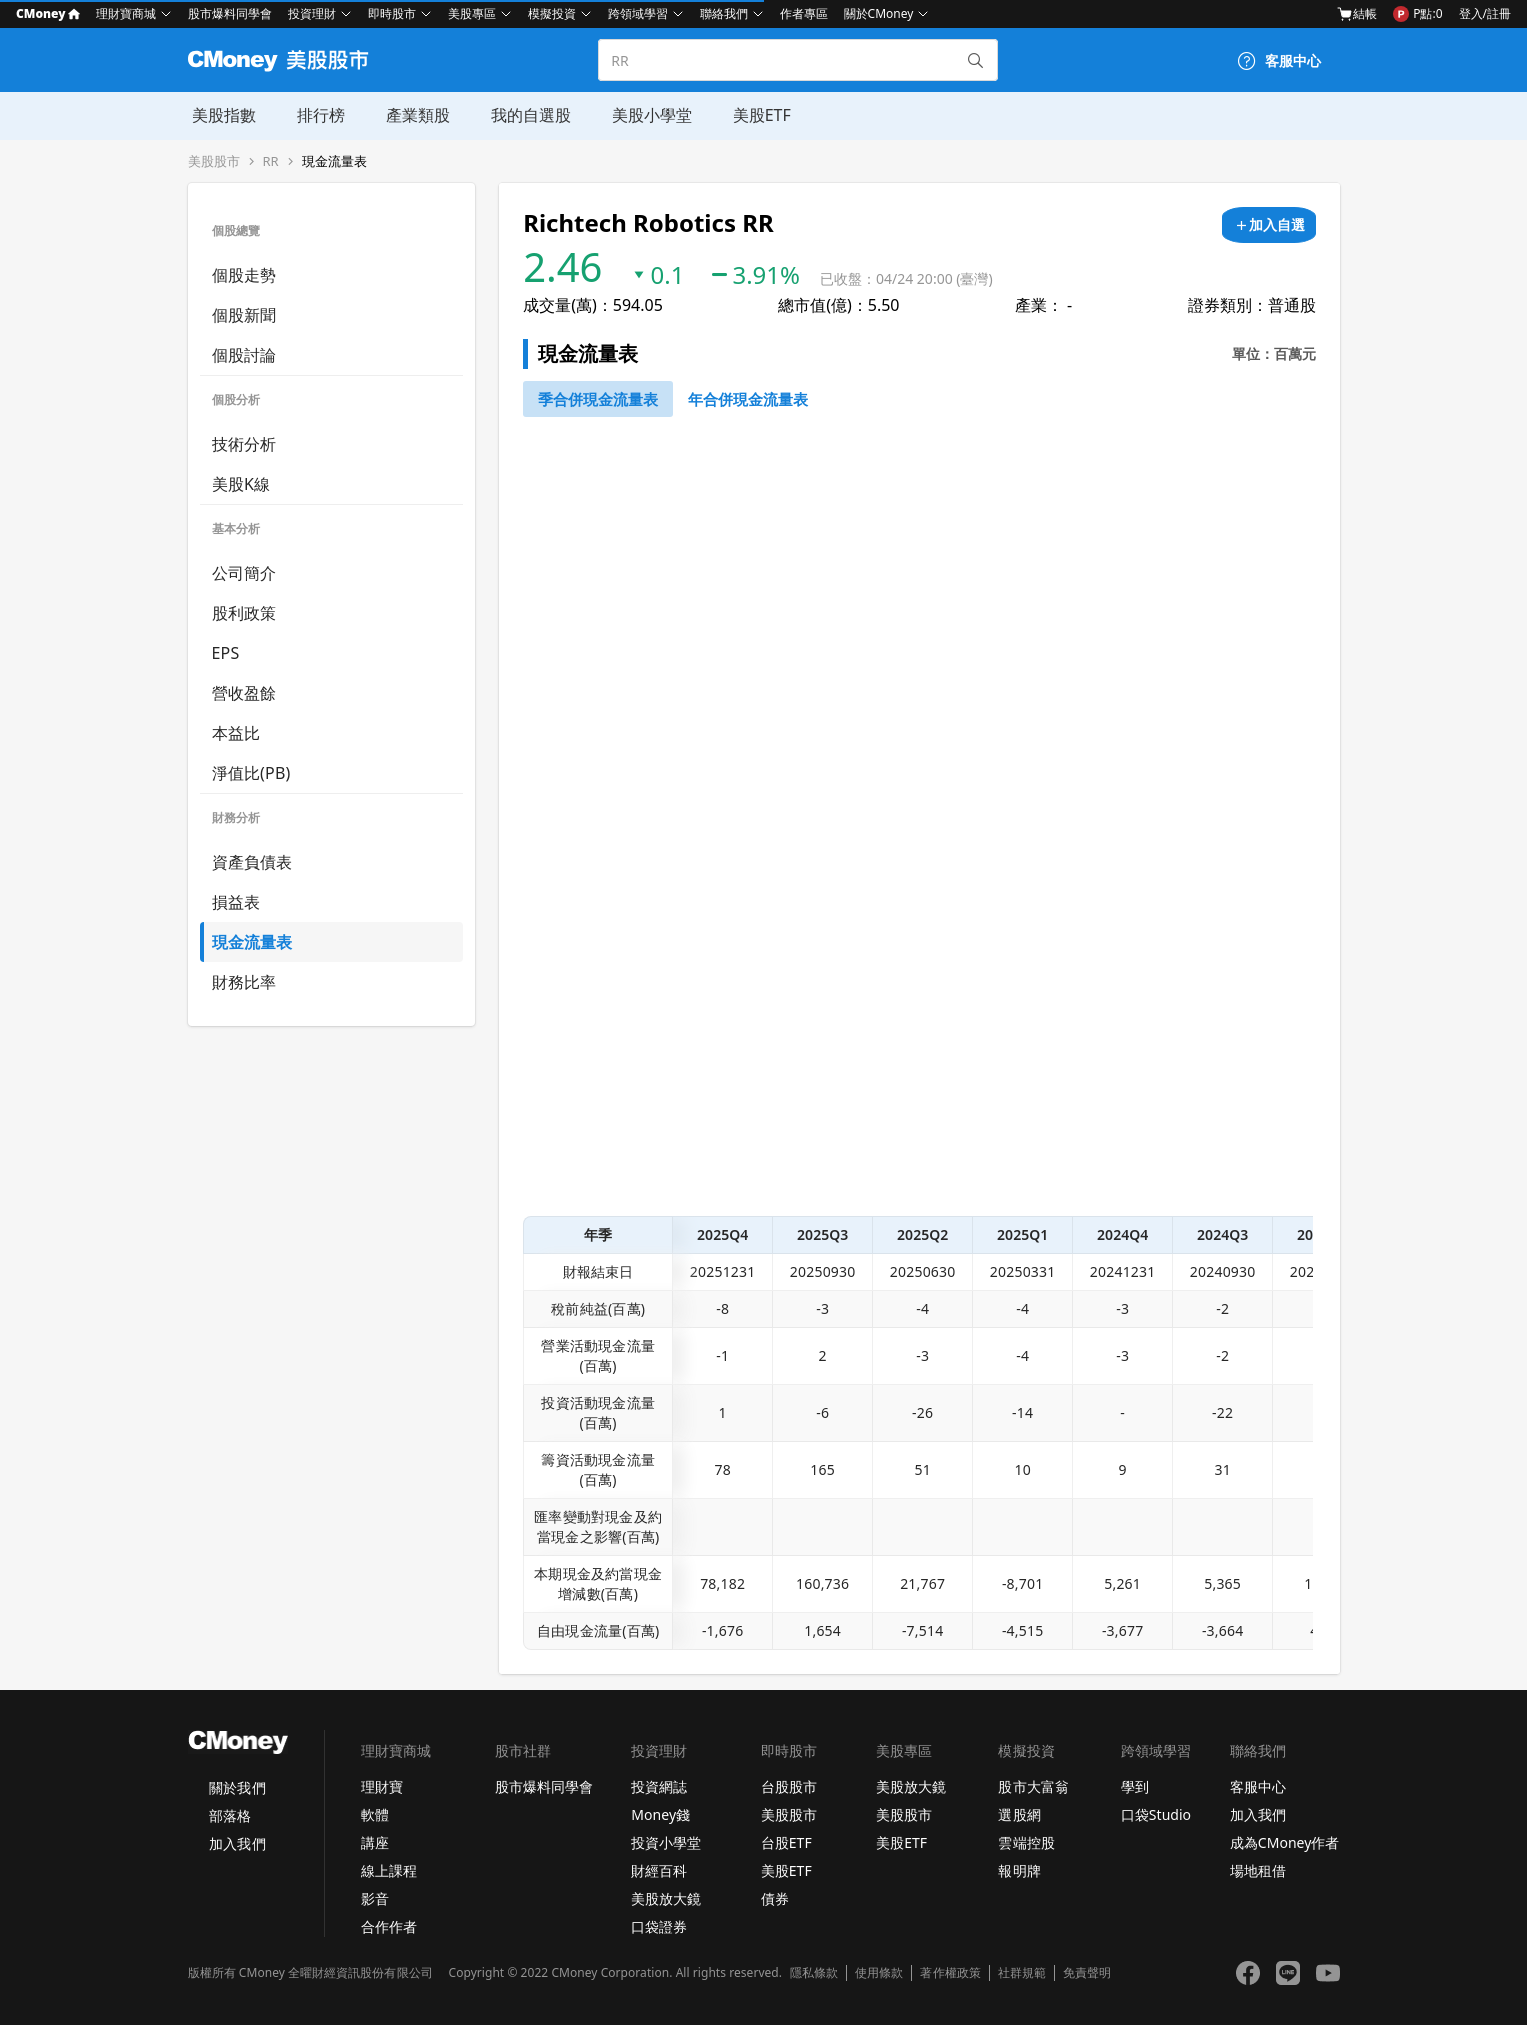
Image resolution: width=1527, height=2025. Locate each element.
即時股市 (392, 13)
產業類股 (412, 115)
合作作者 (389, 1926)
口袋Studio (1156, 1814)
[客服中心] (1279, 61)
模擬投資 (552, 13)
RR (271, 161)
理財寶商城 (126, 13)
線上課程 (389, 1870)
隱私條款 (814, 1973)
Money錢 (660, 1814)
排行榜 (316, 115)
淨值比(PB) (251, 773)
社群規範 (1022, 1973)
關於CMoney (879, 13)
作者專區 (804, 13)
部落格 (230, 1815)
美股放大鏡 (666, 1898)
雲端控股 (1026, 1842)
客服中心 (1258, 1786)
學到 (1135, 1786)
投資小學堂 (666, 1842)
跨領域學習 (638, 13)
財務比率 (244, 982)
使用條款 (879, 1973)
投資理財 (312, 13)
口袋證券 (659, 1926)
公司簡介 (244, 573)
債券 (775, 1898)
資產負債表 (252, 862)
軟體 (375, 1814)
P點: (1417, 14)
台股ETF (786, 1842)
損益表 (236, 902)
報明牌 (1019, 1870)
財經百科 (659, 1870)
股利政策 (244, 613)
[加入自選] (1269, 225)
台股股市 (789, 1786)
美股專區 (472, 13)
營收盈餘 (244, 693)
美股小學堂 (644, 115)
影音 (375, 1898)
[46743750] (748, 399)
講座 (375, 1842)
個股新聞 (244, 315)
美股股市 (214, 161)
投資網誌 (659, 1786)
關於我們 (237, 1787)
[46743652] (598, 399)
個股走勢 (244, 275)
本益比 (236, 733)
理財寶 (382, 1786)
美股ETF (753, 115)
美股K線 (241, 484)
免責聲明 (1087, 1973)
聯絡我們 (724, 13)
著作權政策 (950, 1973)
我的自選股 (524, 115)
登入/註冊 (1485, 13)
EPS (226, 653)
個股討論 (244, 355)
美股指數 (220, 115)
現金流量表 (334, 161)
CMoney (48, 13)
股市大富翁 (1033, 1786)
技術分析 (244, 444)
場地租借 (1258, 1870)
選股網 (1019, 1814)
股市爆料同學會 (230, 13)
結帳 (1357, 14)
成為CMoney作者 (1285, 1842)
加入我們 (237, 1843)
